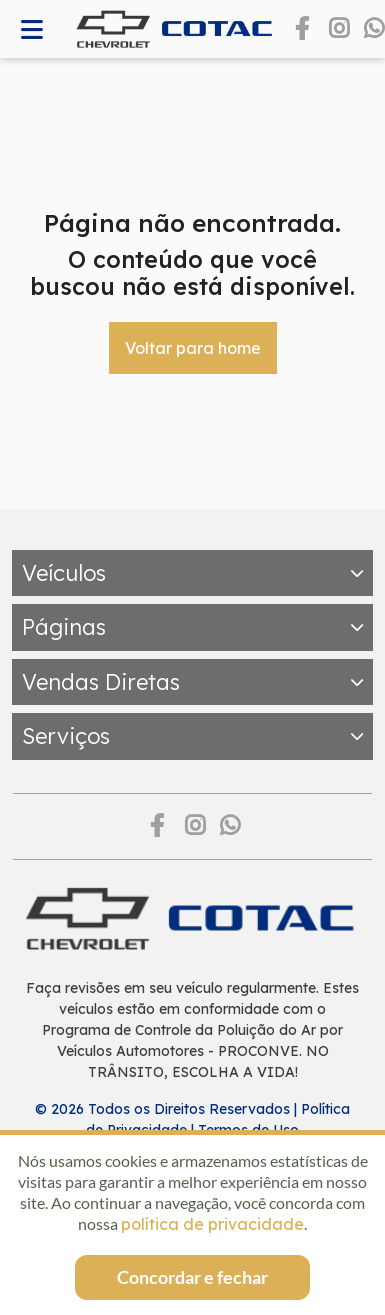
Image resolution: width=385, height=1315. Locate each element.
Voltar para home (193, 348)
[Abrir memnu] (32, 29)
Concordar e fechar (192, 1277)
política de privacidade (212, 1224)
